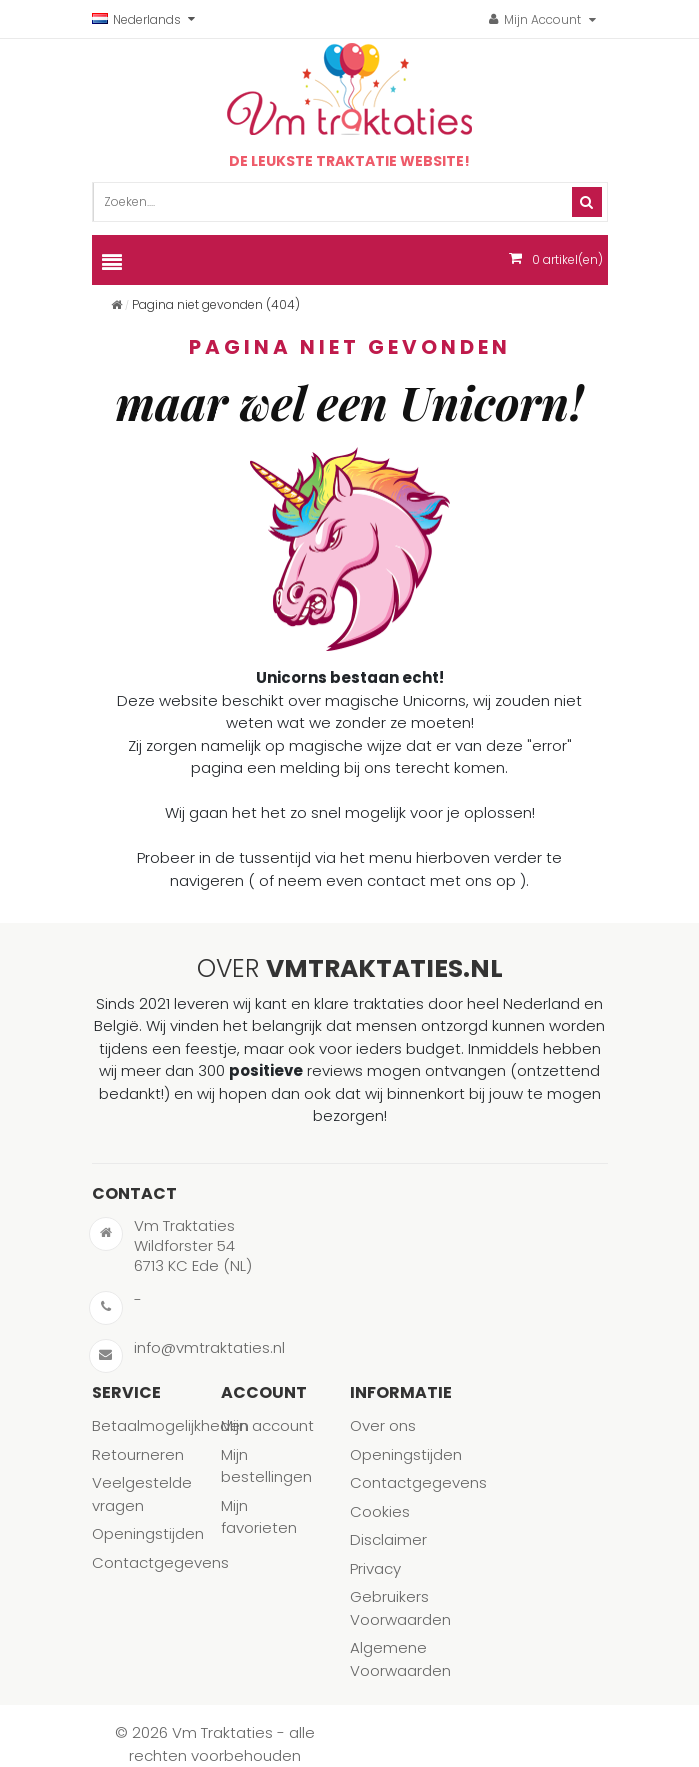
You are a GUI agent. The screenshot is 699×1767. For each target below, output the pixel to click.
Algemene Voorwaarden (400, 1659)
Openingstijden (148, 1533)
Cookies (380, 1511)
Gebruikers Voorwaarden (400, 1608)
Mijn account (267, 1425)
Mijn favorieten (259, 1517)
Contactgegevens (160, 1562)
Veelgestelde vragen (142, 1494)
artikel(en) (567, 259)
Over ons (383, 1425)
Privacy (375, 1568)
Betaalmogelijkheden (170, 1425)
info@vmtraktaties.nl (209, 1347)
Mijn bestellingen (266, 1466)
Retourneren (138, 1454)
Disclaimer (388, 1539)
